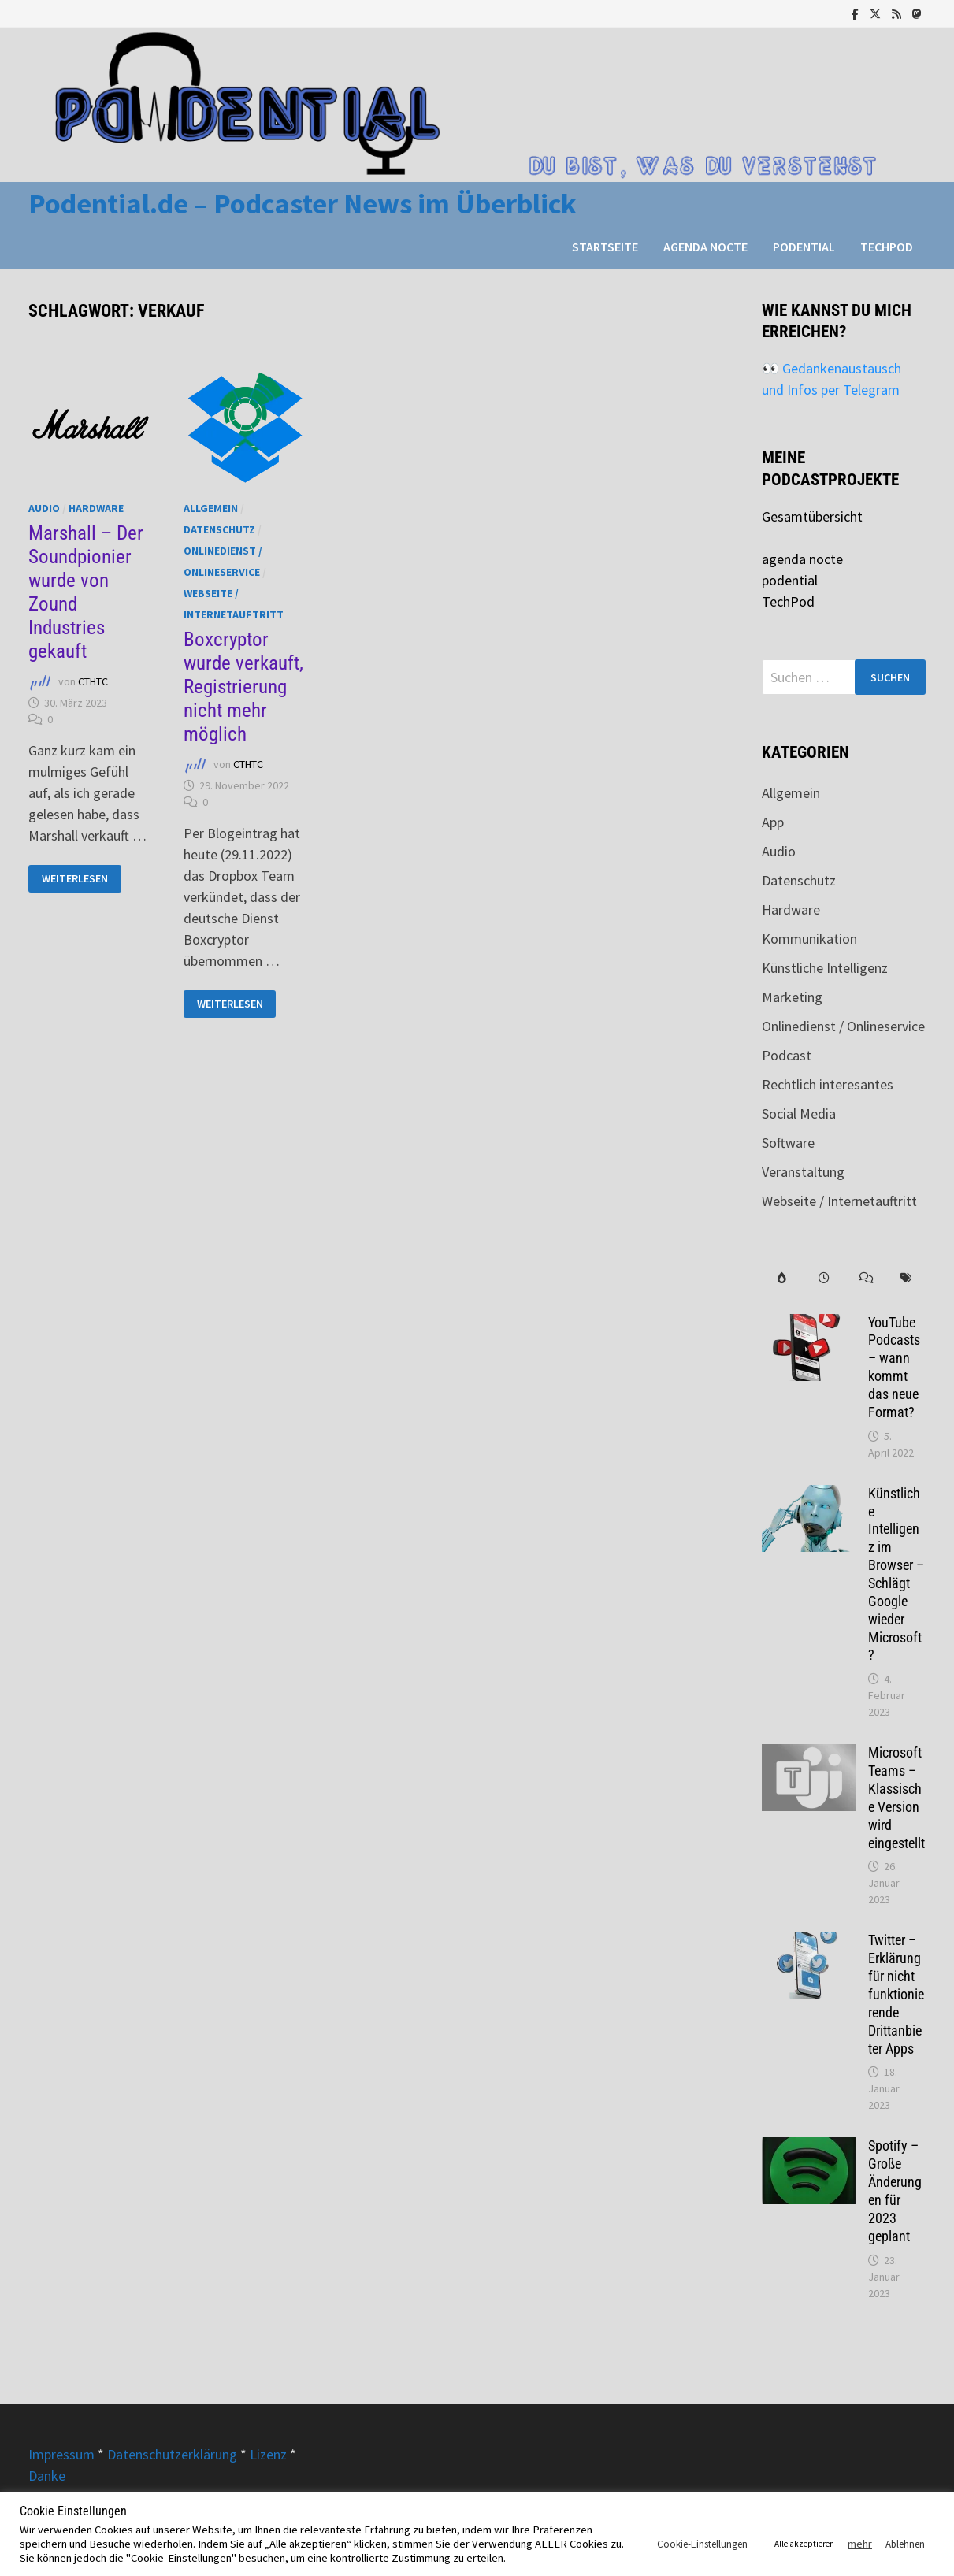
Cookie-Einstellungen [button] (702, 2544)
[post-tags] (905, 1278)
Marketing (792, 997)
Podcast (786, 1055)
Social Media (799, 1113)
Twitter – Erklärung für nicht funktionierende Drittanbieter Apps (896, 1994)
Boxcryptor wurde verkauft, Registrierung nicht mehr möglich (243, 686)
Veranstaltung (803, 1172)
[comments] (864, 1278)
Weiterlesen (78, 879)
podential (804, 246)
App (773, 822)
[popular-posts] (782, 1278)
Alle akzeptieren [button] (804, 2543)
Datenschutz (219, 529)
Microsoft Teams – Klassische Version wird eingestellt (896, 1797)
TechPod (886, 246)
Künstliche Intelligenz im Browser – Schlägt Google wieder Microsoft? (896, 1574)
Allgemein (211, 508)
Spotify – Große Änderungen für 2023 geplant (895, 2190)
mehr (860, 2544)
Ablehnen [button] (905, 2544)
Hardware (96, 508)
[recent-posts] (823, 1278)
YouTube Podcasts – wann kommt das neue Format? (894, 1367)
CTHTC (93, 681)
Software (788, 1143)
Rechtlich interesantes (827, 1084)
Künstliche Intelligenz (825, 968)
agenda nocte (705, 246)
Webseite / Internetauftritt (839, 1201)
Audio (44, 508)
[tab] (782, 1278)
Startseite (605, 246)
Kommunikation (809, 939)
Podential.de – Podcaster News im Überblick (302, 203)
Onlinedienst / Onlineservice (843, 1026)
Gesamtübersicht (812, 516)
